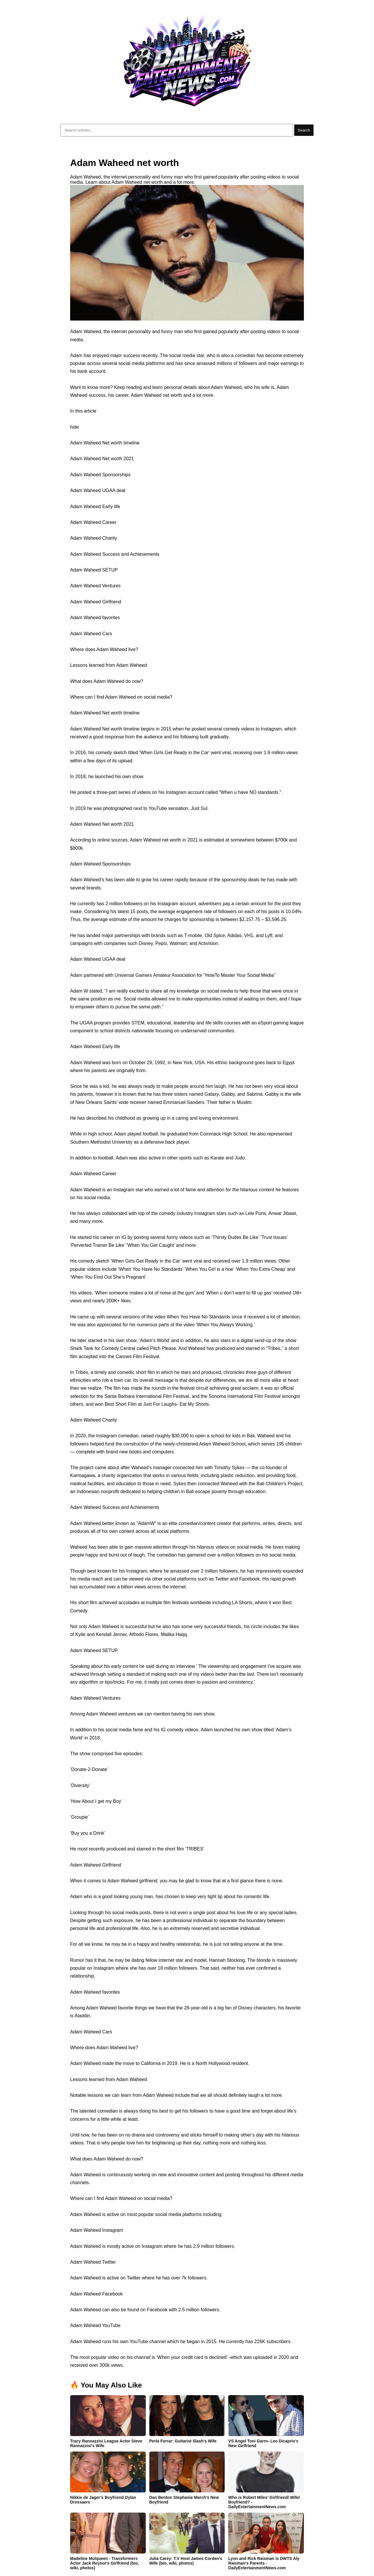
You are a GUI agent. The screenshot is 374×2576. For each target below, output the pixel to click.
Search (304, 130)
